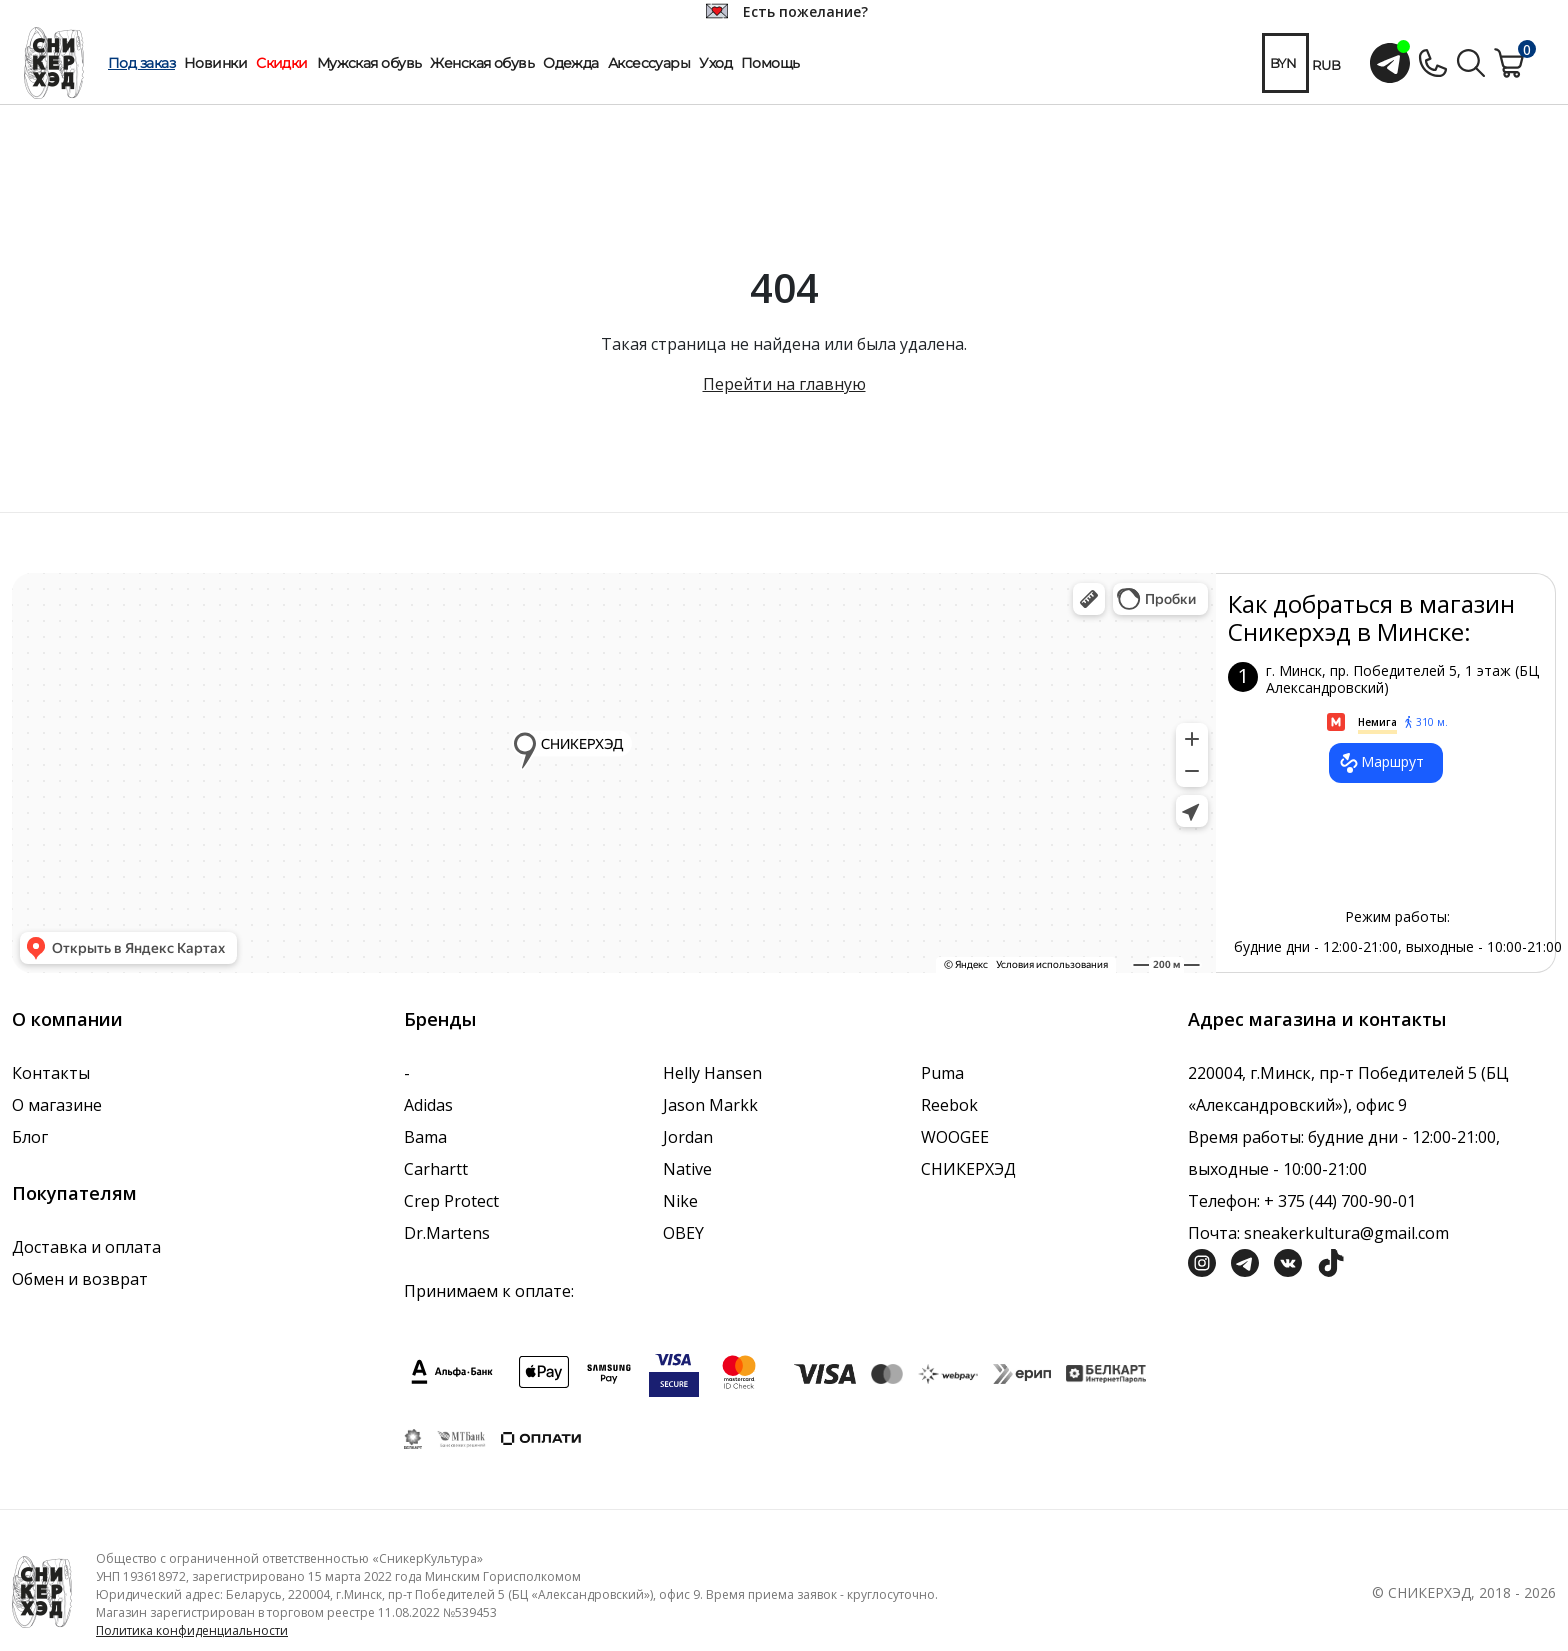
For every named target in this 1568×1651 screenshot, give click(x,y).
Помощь (770, 63)
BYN (1283, 63)
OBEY (683, 1233)
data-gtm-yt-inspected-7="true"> (614, 773)
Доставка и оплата (86, 1247)
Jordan (688, 1137)
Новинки (215, 63)
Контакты (51, 1073)
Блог (30, 1137)
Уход (715, 63)
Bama (425, 1137)
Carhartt (436, 1169)
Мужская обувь (369, 63)
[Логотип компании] (42, 1591)
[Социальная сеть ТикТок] (1331, 1261)
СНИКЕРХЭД (968, 1169)
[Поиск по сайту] (1471, 61)
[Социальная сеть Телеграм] (1245, 1261)
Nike (680, 1201)
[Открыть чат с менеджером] (1390, 63)
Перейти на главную (784, 384)
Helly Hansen (712, 1073)
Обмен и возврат (80, 1279)
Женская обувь (482, 63)
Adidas (428, 1105)
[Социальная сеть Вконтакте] (1288, 1261)
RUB (1326, 65)
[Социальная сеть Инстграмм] (1202, 1261)
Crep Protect (451, 1201)
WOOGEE (955, 1137)
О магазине (57, 1105)
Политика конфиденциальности (192, 1630)
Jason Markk (710, 1105)
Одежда (571, 63)
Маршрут (1380, 763)
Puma (942, 1073)
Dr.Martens (447, 1233)
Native (687, 1169)
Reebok (949, 1105)
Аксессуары (649, 63)
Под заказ (141, 63)
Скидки (282, 63)
